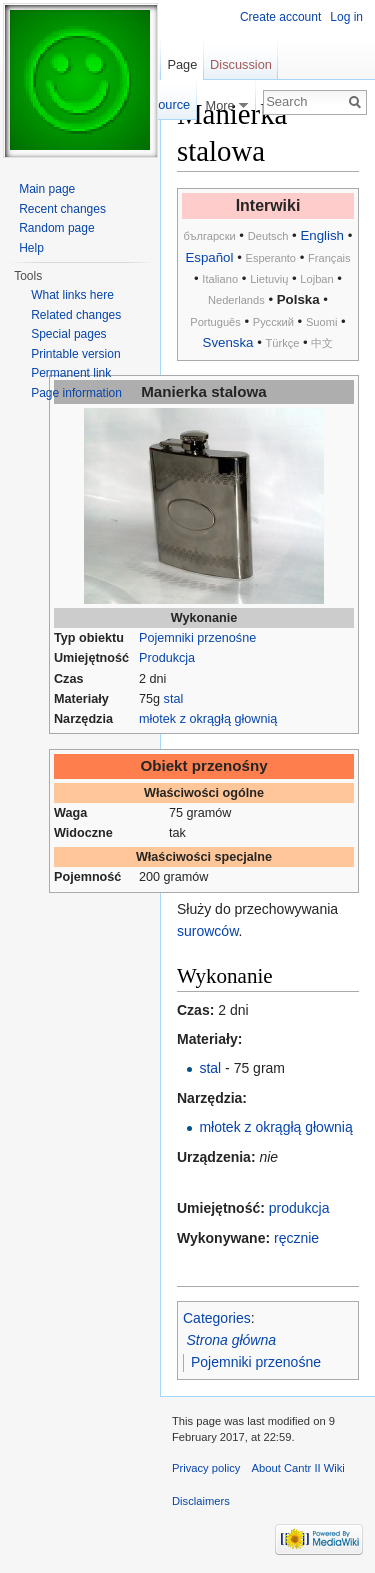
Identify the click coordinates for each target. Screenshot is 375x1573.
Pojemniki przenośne (197, 638)
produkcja (299, 1208)
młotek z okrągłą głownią (208, 719)
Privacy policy (206, 1468)
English (322, 235)
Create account (280, 17)
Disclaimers (201, 1501)
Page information (76, 393)
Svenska (228, 342)
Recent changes (62, 209)
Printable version (75, 354)
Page (182, 64)
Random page (56, 228)
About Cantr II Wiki (298, 1468)
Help (31, 248)
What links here (72, 295)
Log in (346, 17)
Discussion (241, 64)
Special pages (68, 334)
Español (209, 257)
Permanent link (71, 373)
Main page (47, 189)
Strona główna (232, 1340)
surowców (207, 931)
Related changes (76, 315)
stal (174, 699)
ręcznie (296, 1238)
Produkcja (167, 658)
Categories (217, 1318)
